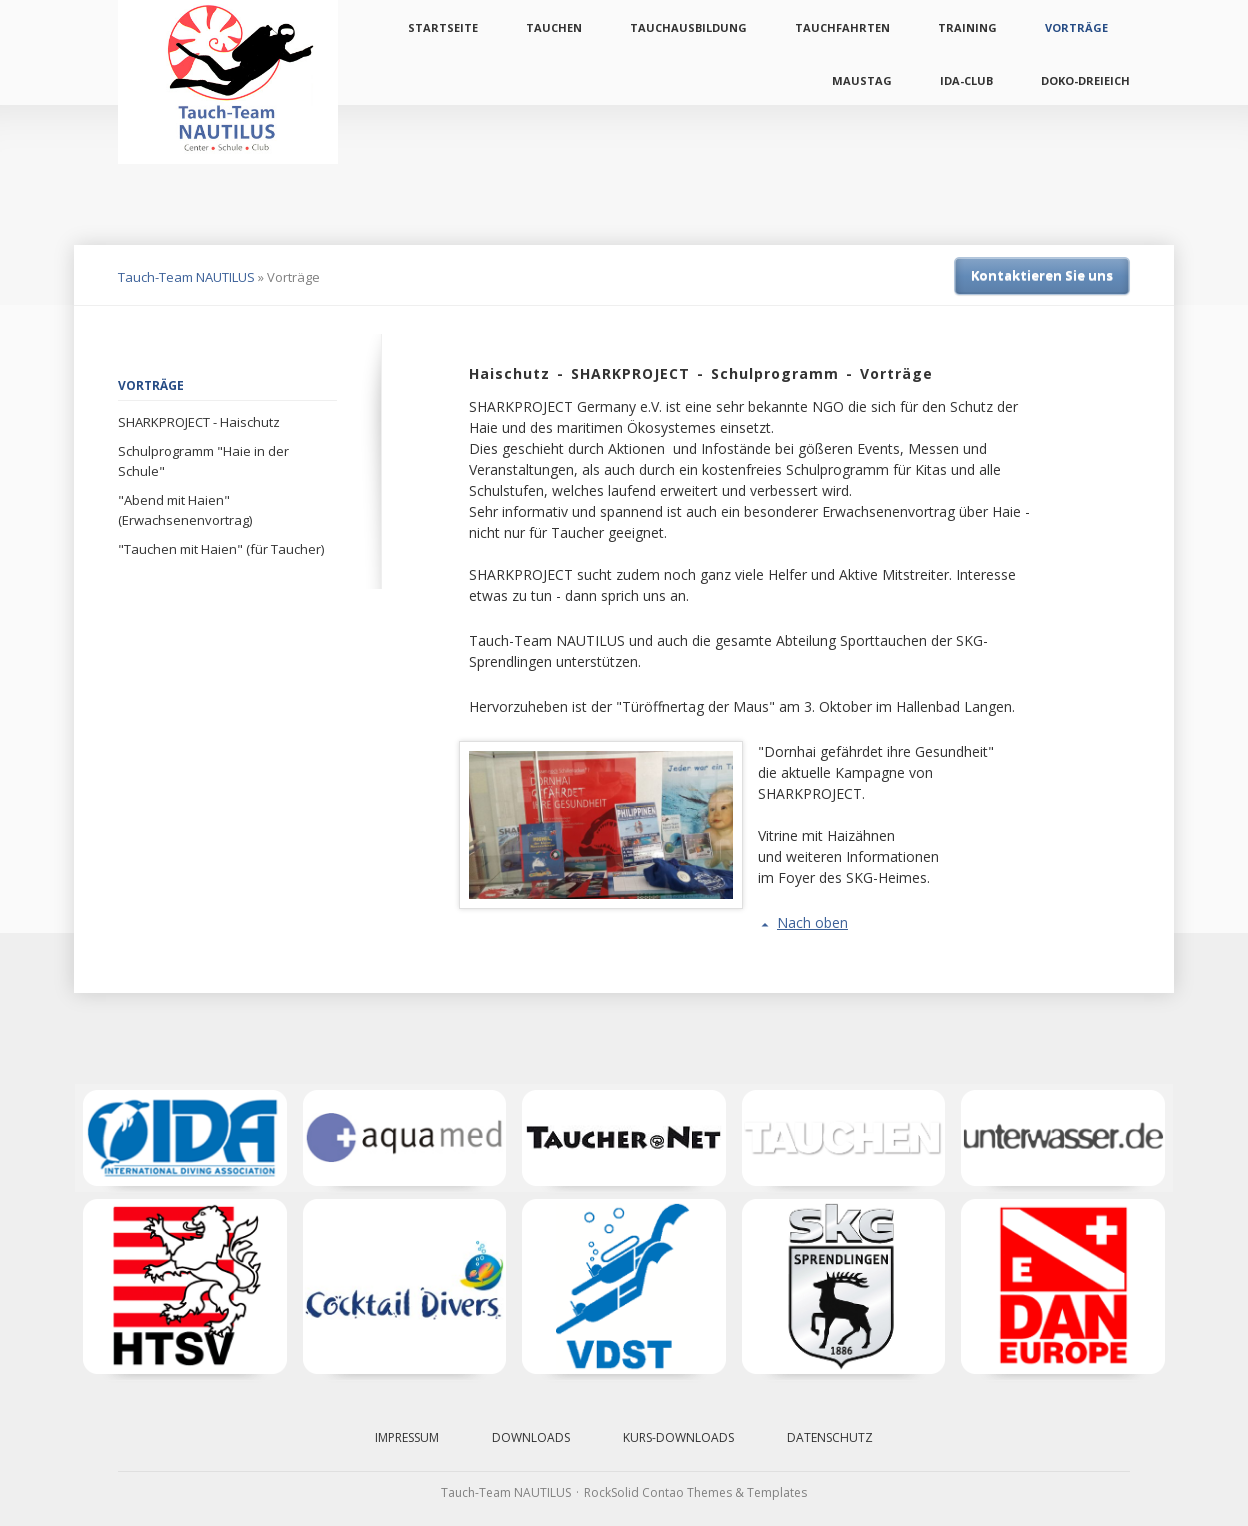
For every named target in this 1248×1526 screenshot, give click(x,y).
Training (967, 27)
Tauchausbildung (688, 27)
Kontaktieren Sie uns (1042, 275)
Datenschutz (830, 1437)
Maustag (862, 80)
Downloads (531, 1437)
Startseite (443, 27)
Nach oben (812, 922)
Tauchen (554, 27)
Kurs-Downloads (678, 1437)
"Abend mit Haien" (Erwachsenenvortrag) (185, 510)
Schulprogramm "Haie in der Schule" (203, 461)
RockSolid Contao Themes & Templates (695, 1492)
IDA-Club (966, 80)
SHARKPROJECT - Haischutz (199, 422)
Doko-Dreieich (1085, 80)
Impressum (407, 1437)
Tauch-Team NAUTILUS (186, 277)
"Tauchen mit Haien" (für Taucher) (221, 549)
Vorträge (1076, 27)
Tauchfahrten (842, 27)
